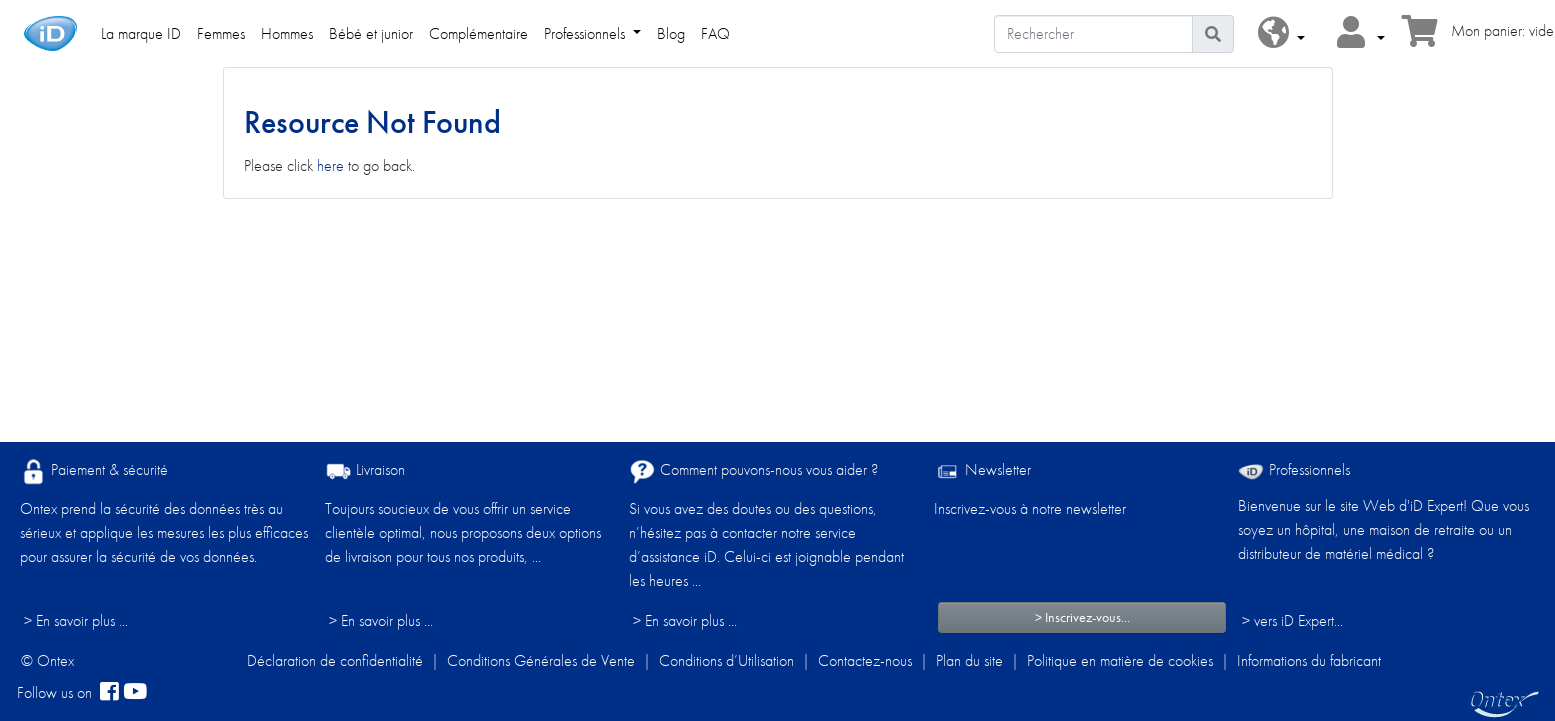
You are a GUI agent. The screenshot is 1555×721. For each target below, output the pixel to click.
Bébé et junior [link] (371, 33)
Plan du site (969, 660)
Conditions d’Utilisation (726, 660)
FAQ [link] (715, 33)
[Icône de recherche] (1213, 34)
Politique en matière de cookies (1120, 660)
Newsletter (982, 471)
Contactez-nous (865, 660)
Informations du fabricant (1309, 660)
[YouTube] (135, 693)
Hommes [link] (287, 33)
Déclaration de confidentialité (335, 660)
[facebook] (109, 693)
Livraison (365, 471)
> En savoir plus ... (76, 620)
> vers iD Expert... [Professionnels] (1292, 620)
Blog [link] (671, 33)
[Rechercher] (1093, 34)
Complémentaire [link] (478, 33)
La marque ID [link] (141, 33)
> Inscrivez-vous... (1082, 617)
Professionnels (1294, 469)
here (330, 165)
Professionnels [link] (586, 33)
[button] (1281, 33)
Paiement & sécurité (94, 471)
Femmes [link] (221, 33)
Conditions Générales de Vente (541, 660)
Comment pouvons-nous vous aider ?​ (753, 471)
